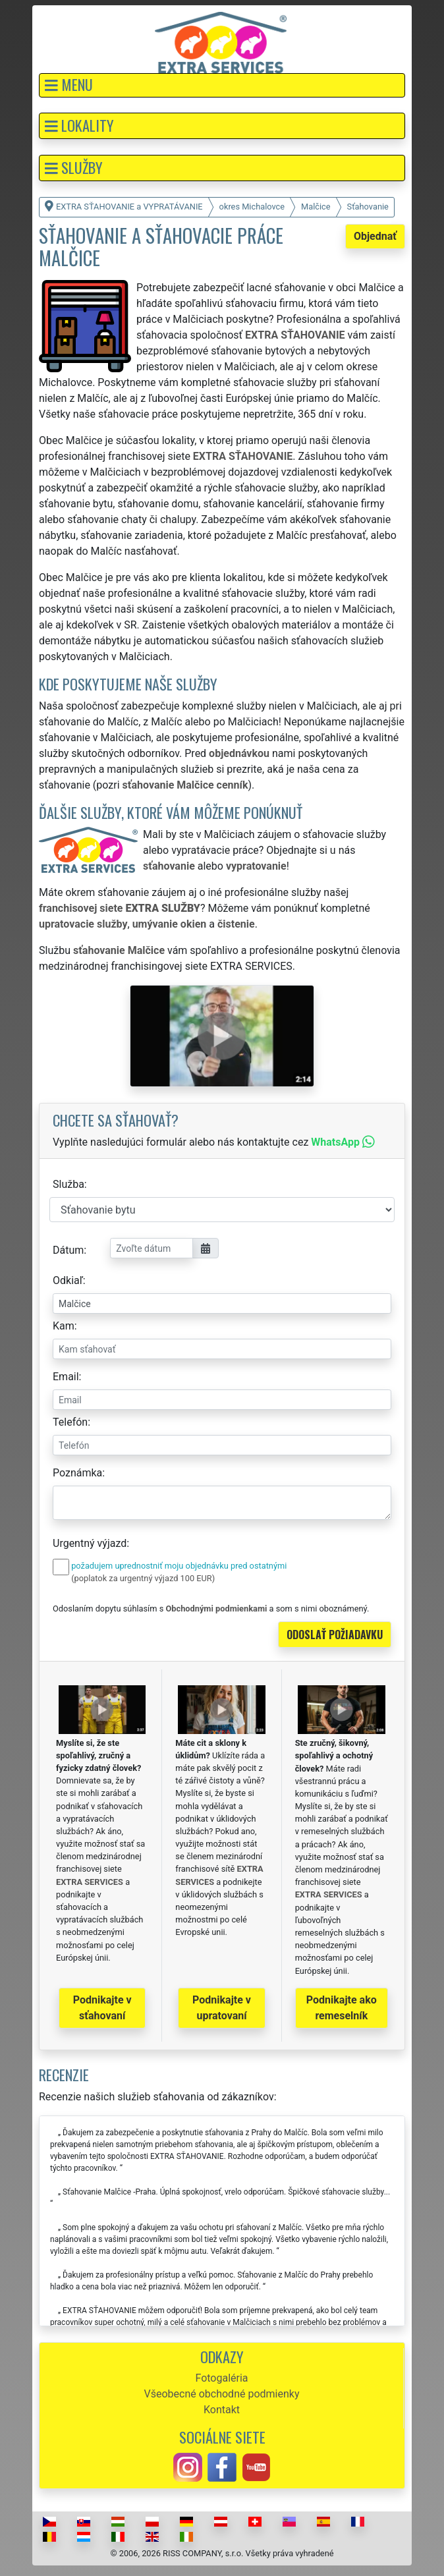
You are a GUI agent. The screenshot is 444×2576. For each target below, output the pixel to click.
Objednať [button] (375, 236)
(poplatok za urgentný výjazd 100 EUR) (143, 1578)
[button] (222, 85)
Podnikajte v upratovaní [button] (221, 2008)
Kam (63, 1326)
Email (66, 1376)
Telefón (70, 1422)
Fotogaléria (221, 2378)
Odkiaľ (68, 1280)
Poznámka (77, 1473)
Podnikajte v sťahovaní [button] (102, 2008)
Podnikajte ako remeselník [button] (341, 2008)
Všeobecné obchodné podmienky (222, 2394)
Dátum (68, 1250)
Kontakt (222, 2409)
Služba (68, 1184)
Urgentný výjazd (89, 1543)
